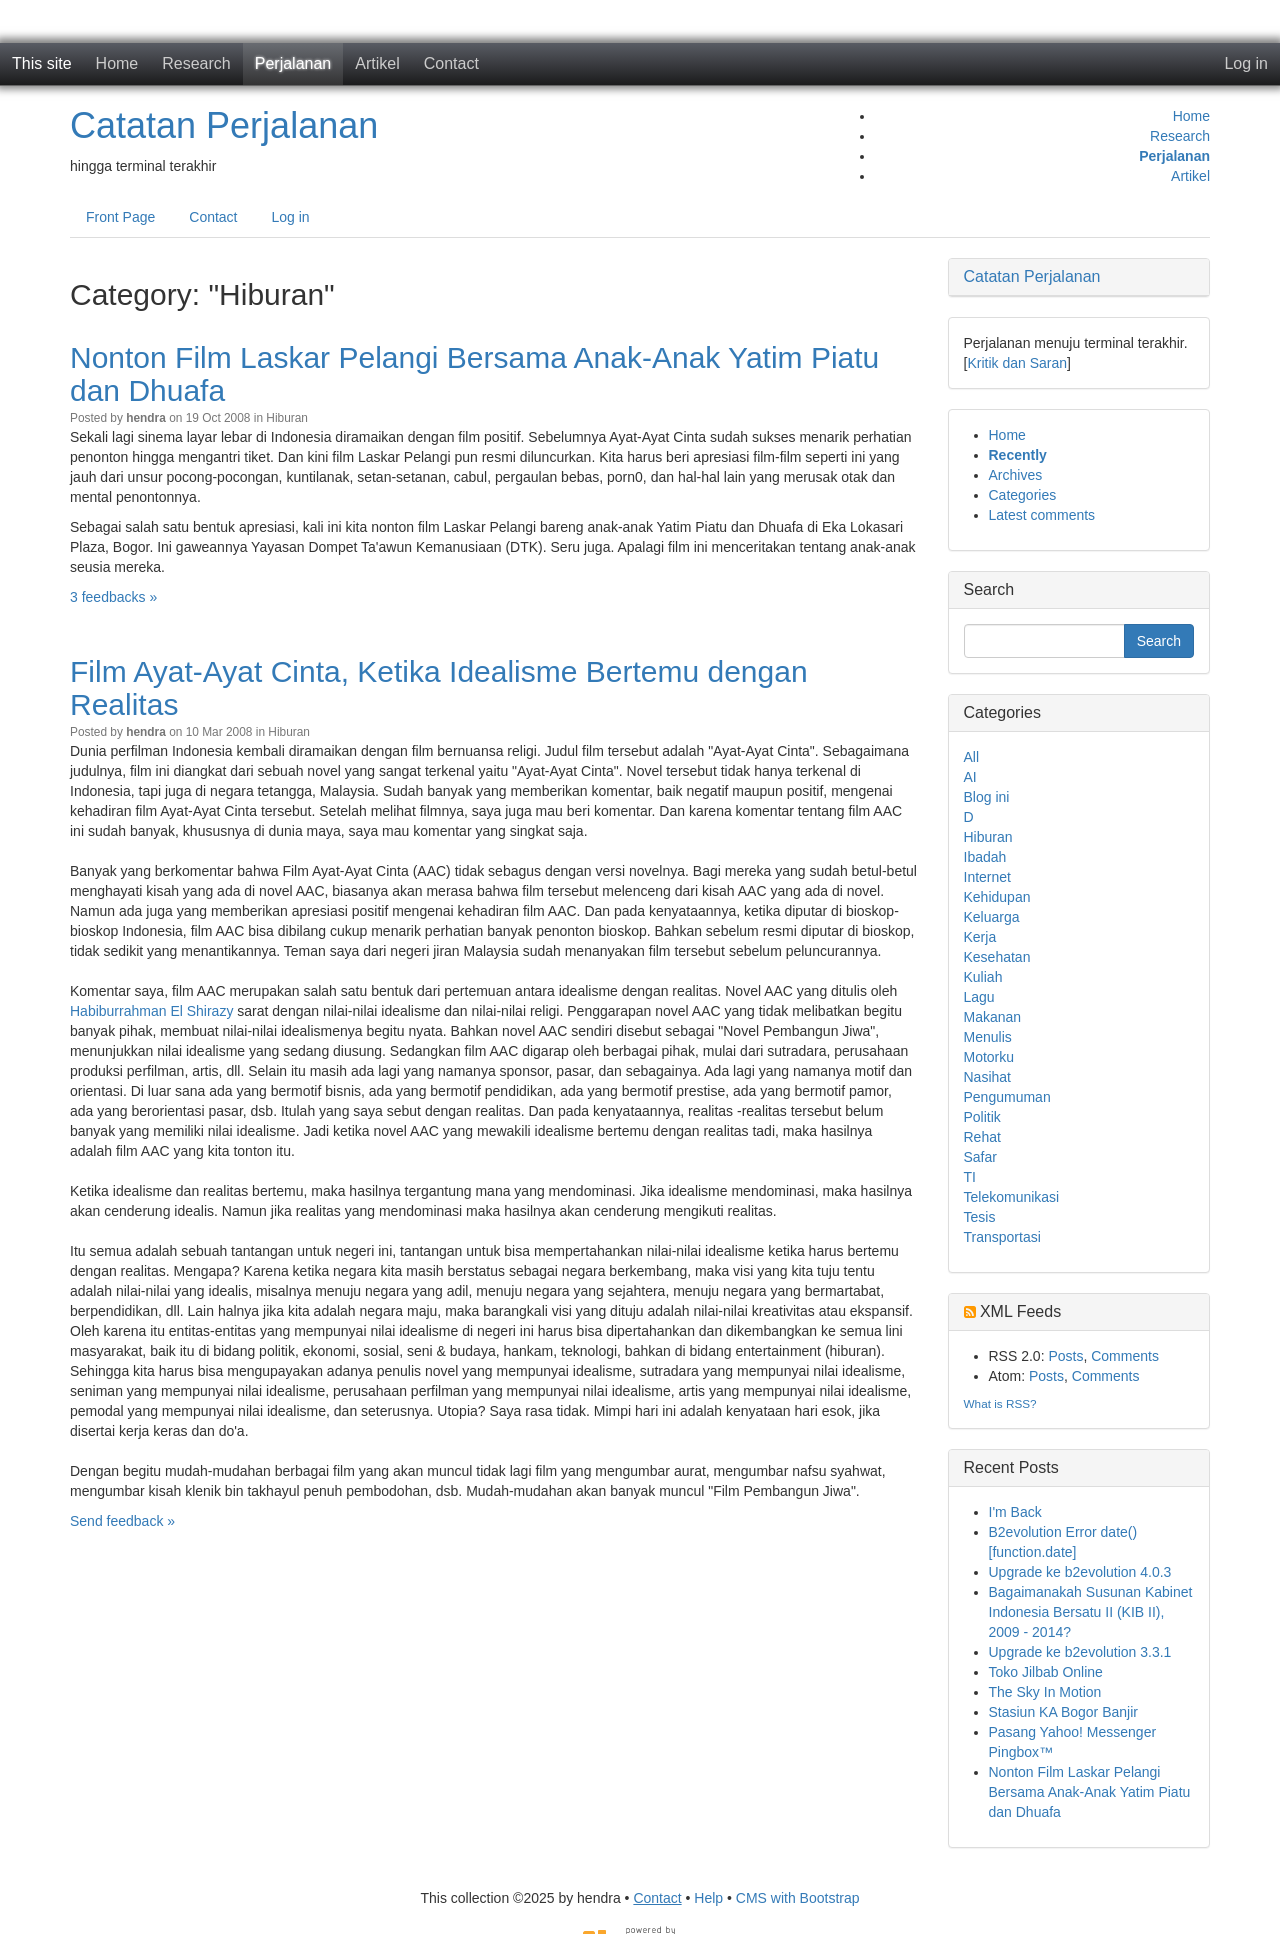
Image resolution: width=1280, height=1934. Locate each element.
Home (117, 63)
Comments (1125, 1356)
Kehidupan (997, 897)
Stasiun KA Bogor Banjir (1063, 1712)
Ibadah (985, 857)
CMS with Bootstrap (798, 1898)
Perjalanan (293, 63)
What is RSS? (1000, 1403)
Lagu (979, 997)
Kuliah (983, 977)
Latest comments (1042, 515)
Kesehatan (997, 957)
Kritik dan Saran (1017, 363)
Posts (1065, 1356)
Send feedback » (122, 1521)
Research (196, 63)
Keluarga (992, 917)
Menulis (988, 1037)
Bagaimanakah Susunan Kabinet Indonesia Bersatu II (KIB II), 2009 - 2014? (1091, 1612)
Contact (451, 63)
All (972, 757)
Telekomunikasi (1012, 1197)
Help (708, 1898)
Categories (1023, 495)
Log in (1246, 63)
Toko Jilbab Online (1046, 1672)
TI (970, 1177)
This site (42, 63)
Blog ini (987, 797)
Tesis (980, 1217)
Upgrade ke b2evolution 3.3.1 (1080, 1652)
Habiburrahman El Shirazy (151, 1011)
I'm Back (1015, 1512)
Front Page (120, 217)
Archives (1016, 475)
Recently (1018, 455)
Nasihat (987, 1077)
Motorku (989, 1057)
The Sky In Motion (1045, 1692)
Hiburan (287, 418)
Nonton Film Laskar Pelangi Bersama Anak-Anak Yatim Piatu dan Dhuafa (1090, 1792)
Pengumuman (1007, 1097)
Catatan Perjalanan (224, 125)
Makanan (993, 1017)
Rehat (982, 1137)
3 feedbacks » (113, 597)
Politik (982, 1117)
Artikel (377, 63)
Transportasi (1002, 1237)
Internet (987, 877)
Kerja (980, 937)
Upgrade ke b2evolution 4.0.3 (1080, 1572)
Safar (980, 1157)
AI (970, 777)
